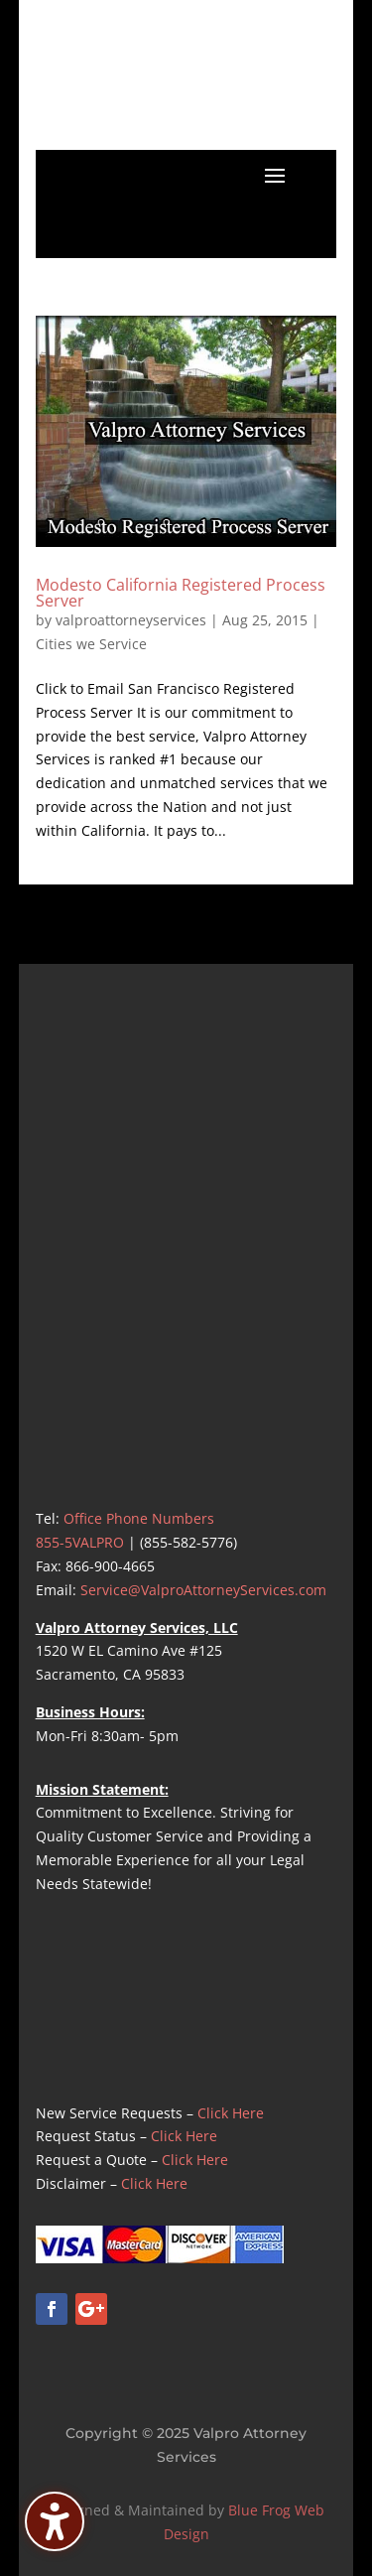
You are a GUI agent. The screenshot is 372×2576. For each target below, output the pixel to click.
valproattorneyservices (131, 619)
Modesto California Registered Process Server (180, 592)
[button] (275, 175)
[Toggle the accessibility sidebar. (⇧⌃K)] (54, 2521)
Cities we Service (91, 643)
